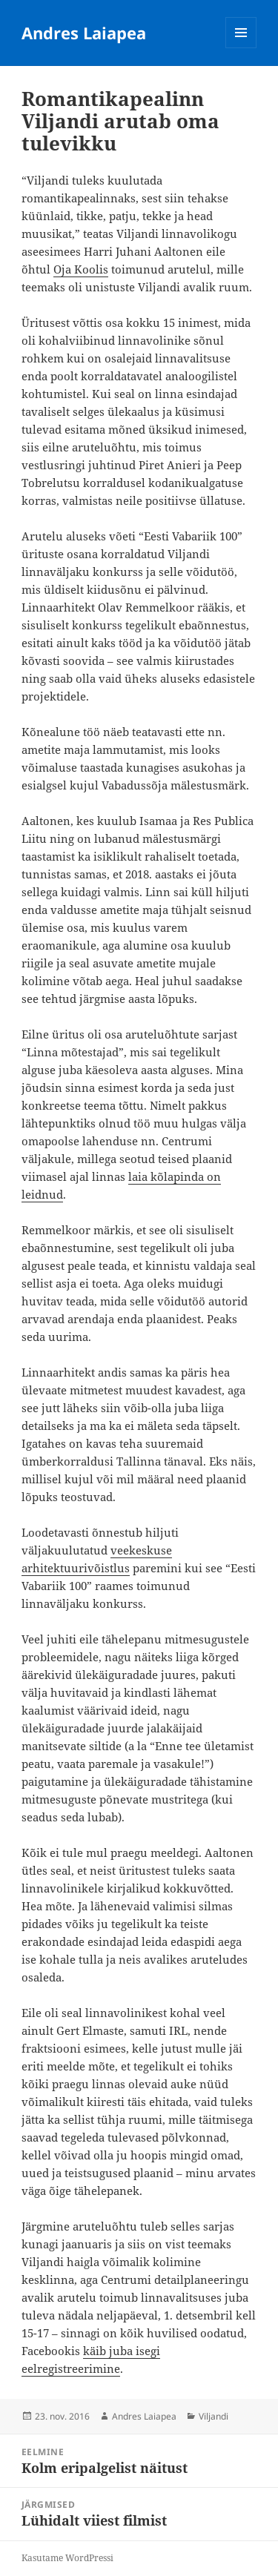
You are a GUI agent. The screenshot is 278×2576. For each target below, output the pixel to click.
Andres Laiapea (83, 32)
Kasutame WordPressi (67, 2558)
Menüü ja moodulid (241, 47)
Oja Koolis (80, 269)
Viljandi (213, 2416)
